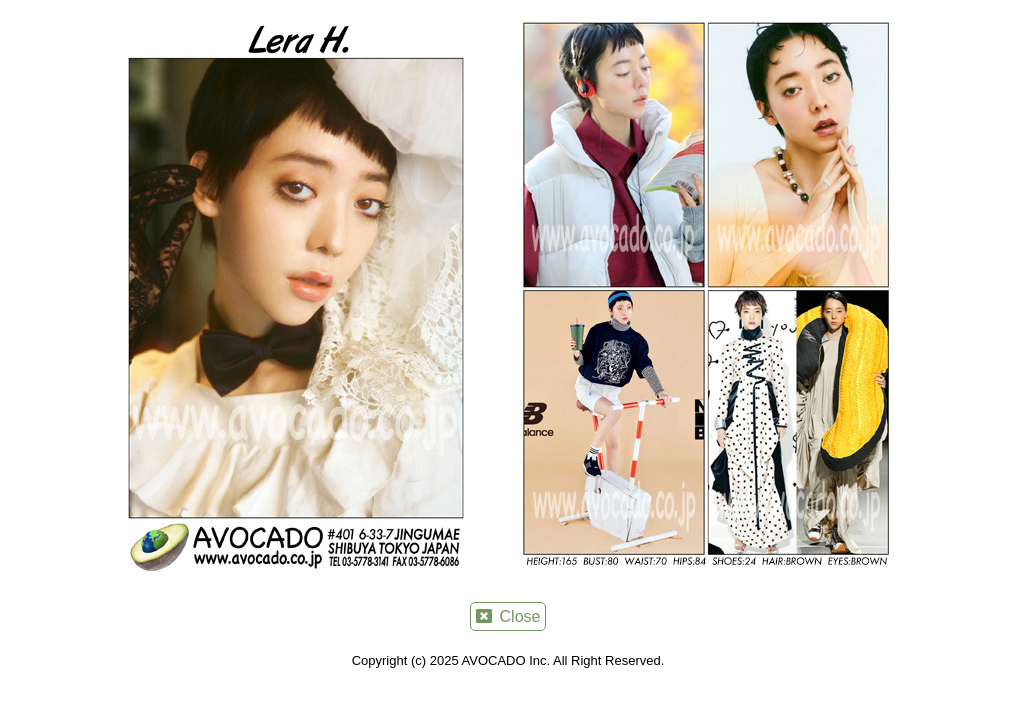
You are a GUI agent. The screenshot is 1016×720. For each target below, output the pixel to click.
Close (508, 616)
